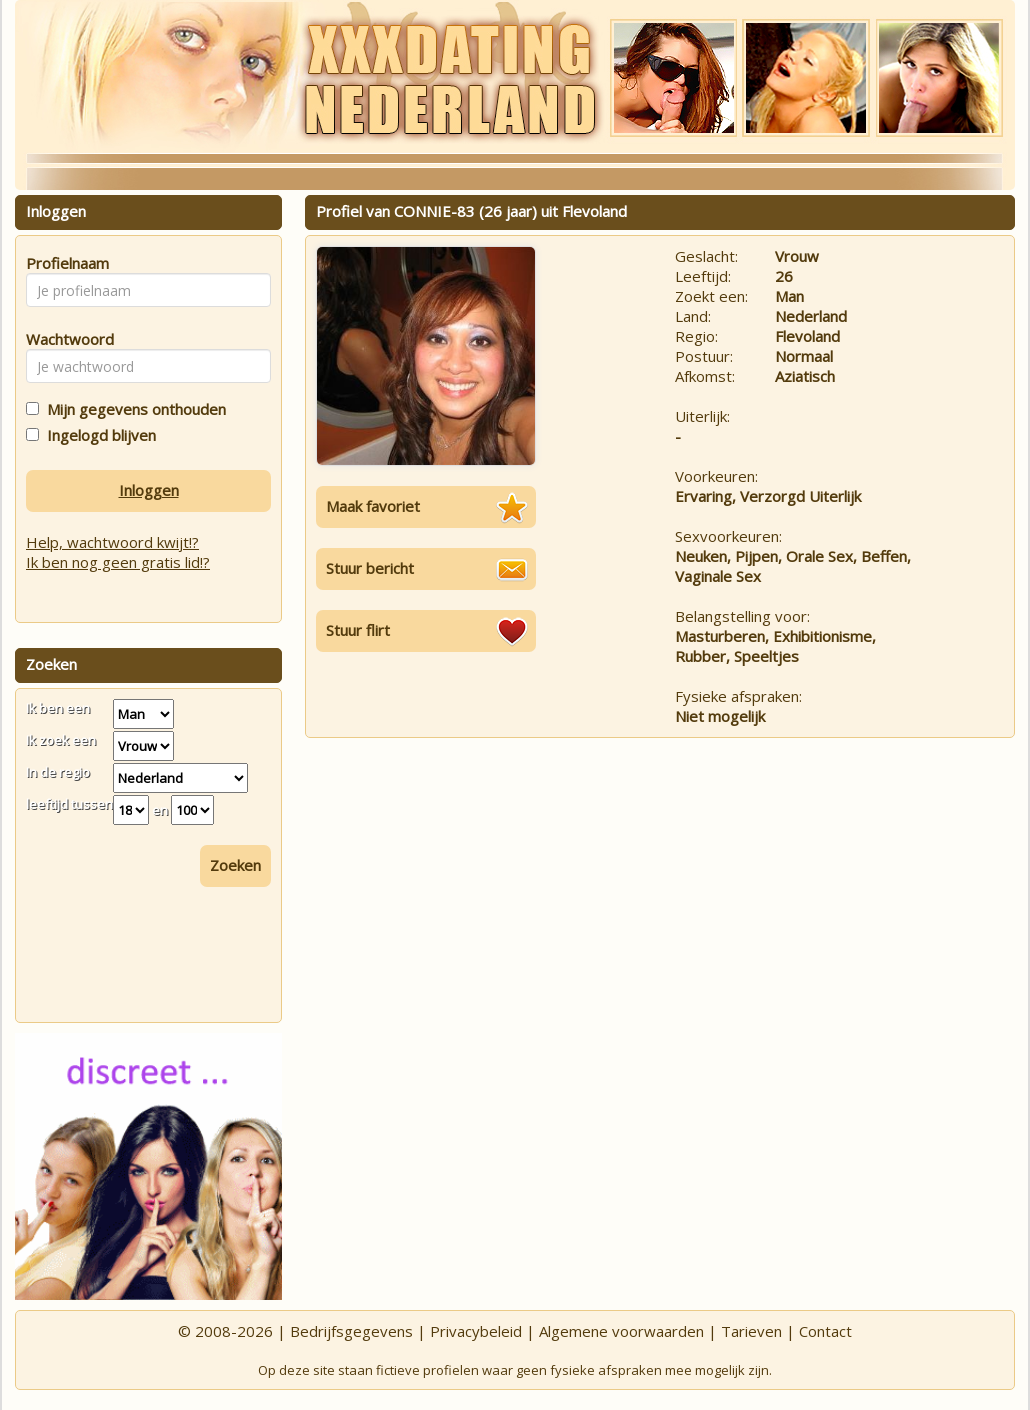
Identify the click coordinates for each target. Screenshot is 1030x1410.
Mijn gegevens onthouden (132, 409)
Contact (825, 1331)
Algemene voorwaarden (621, 1331)
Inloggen (149, 490)
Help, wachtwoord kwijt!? (112, 542)
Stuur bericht (370, 568)
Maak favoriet (373, 506)
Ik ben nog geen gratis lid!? (118, 562)
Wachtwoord (64, 339)
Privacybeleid (476, 1331)
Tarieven (751, 1331)
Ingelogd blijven (97, 435)
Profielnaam (64, 263)
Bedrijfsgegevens (351, 1331)
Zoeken (235, 865)
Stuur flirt (358, 630)
